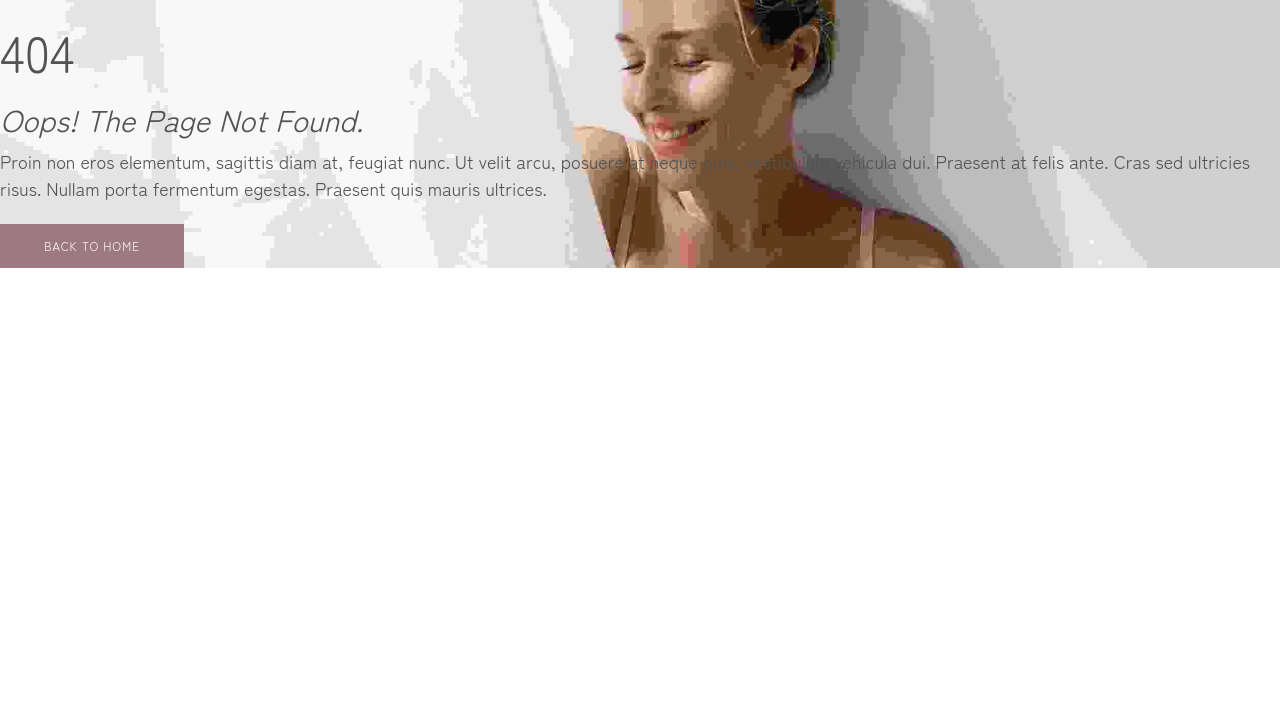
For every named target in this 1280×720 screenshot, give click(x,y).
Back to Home (92, 245)
